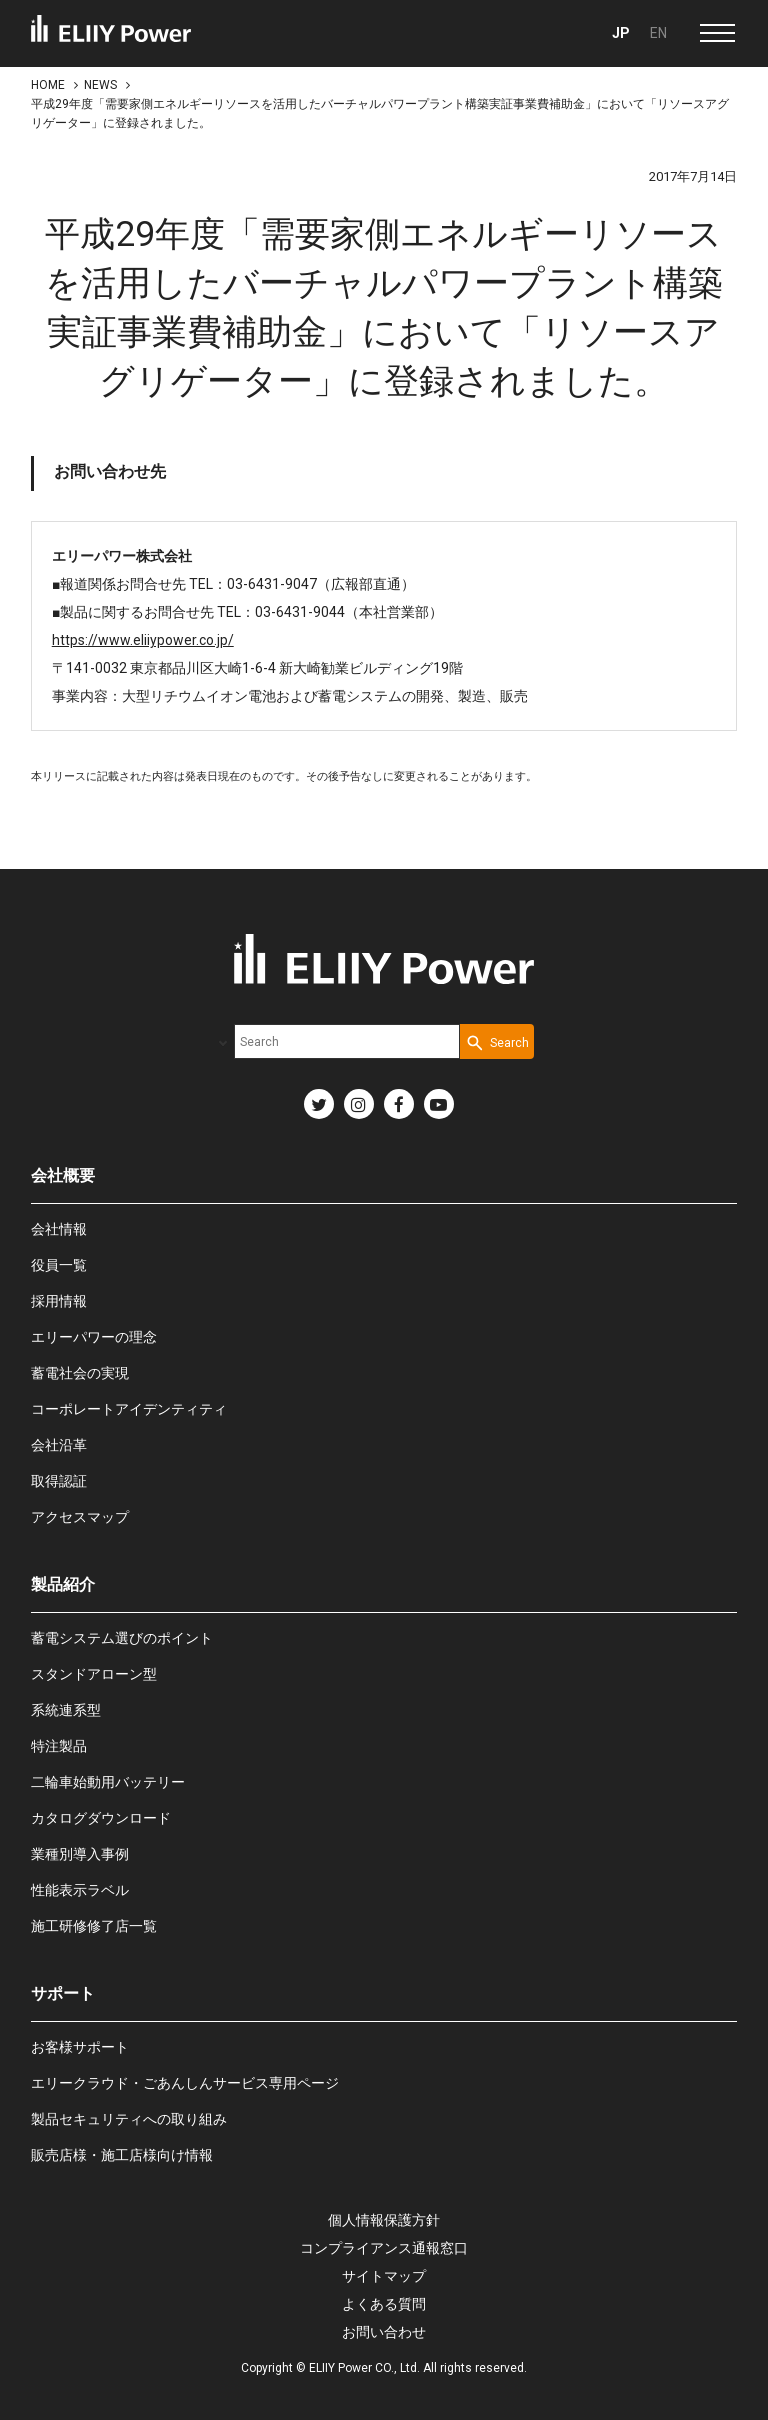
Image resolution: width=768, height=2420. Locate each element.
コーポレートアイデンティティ (129, 1409)
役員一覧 (59, 1265)
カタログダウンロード (101, 1818)
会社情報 (59, 1229)
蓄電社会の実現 (80, 1373)
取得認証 (59, 1481)
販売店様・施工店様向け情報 (122, 2155)
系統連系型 (66, 1710)
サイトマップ (384, 2276)
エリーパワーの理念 (94, 1337)
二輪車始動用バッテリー (108, 1782)
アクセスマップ (80, 1517)
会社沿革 (59, 1445)
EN (658, 33)
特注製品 (59, 1746)
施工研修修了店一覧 (94, 1926)
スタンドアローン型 (94, 1674)
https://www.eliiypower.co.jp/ (143, 640)
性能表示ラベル (80, 1890)
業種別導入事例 (80, 1854)
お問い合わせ (384, 2332)
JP (621, 33)
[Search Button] (497, 1041)
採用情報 (59, 1301)
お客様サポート (80, 2047)
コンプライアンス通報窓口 (384, 2248)
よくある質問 (384, 2304)
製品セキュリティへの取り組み (129, 2119)
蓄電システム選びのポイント (122, 1638)
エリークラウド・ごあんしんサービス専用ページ (185, 2083)
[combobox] (347, 1041)
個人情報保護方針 (384, 2220)
